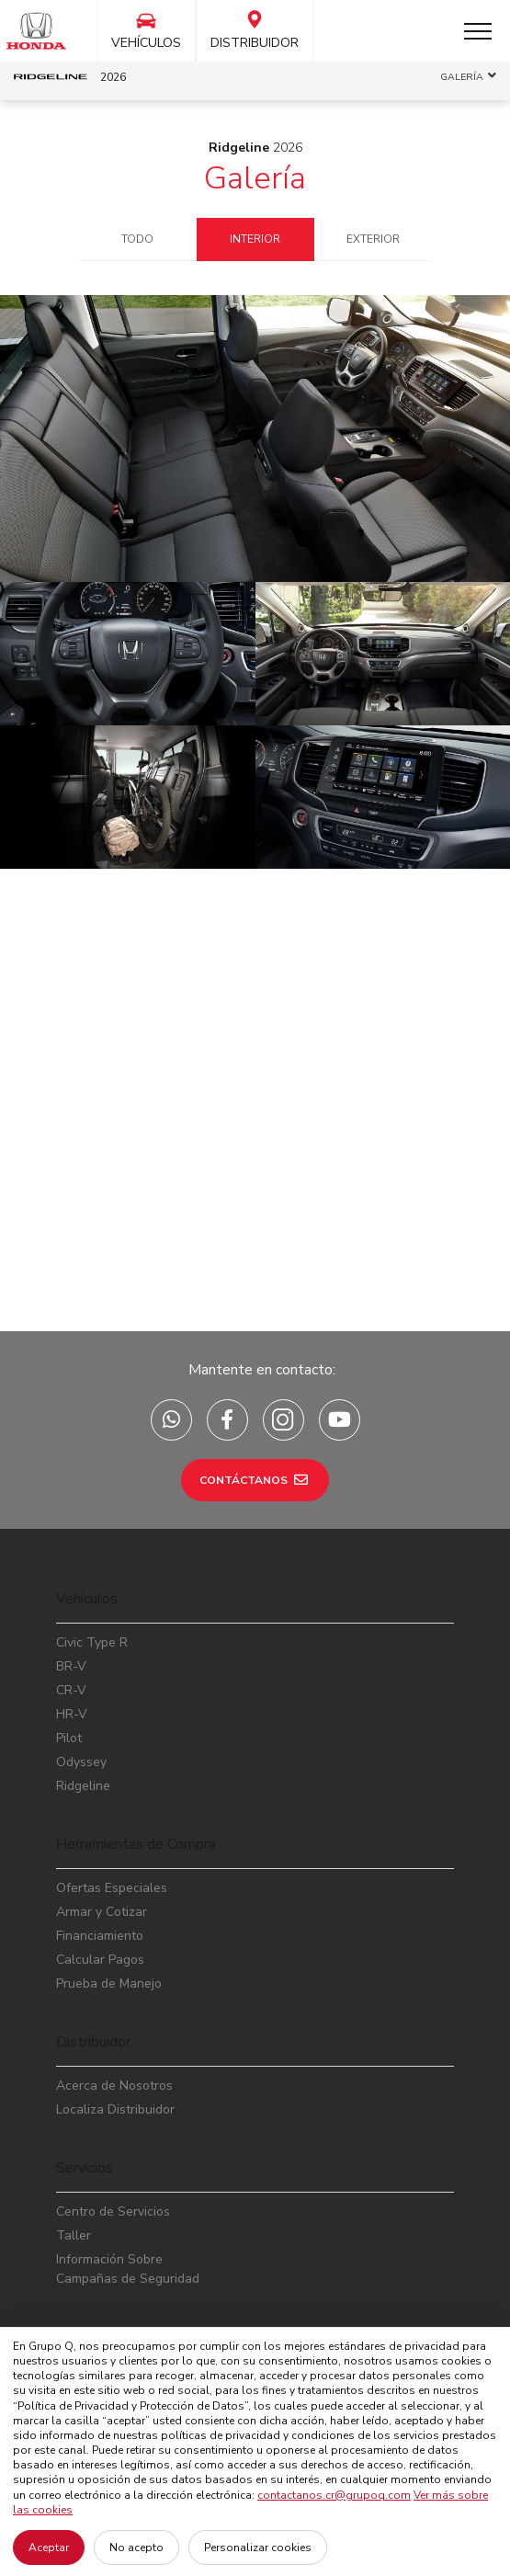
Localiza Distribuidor (115, 2109)
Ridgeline (83, 1786)
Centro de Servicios (113, 2211)
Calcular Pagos (100, 1959)
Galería (255, 177)
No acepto (136, 2547)
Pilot (69, 1738)
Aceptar (48, 2547)
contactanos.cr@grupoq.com (334, 2495)
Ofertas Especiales (111, 1888)
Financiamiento (99, 1935)
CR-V (71, 1690)
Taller (73, 2235)
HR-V (71, 1714)
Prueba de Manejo (109, 1983)
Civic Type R (92, 1642)
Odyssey (81, 1762)
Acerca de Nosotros (114, 2085)
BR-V (71, 1666)
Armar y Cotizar (101, 1912)
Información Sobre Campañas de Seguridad (127, 2269)
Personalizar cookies (258, 2547)
